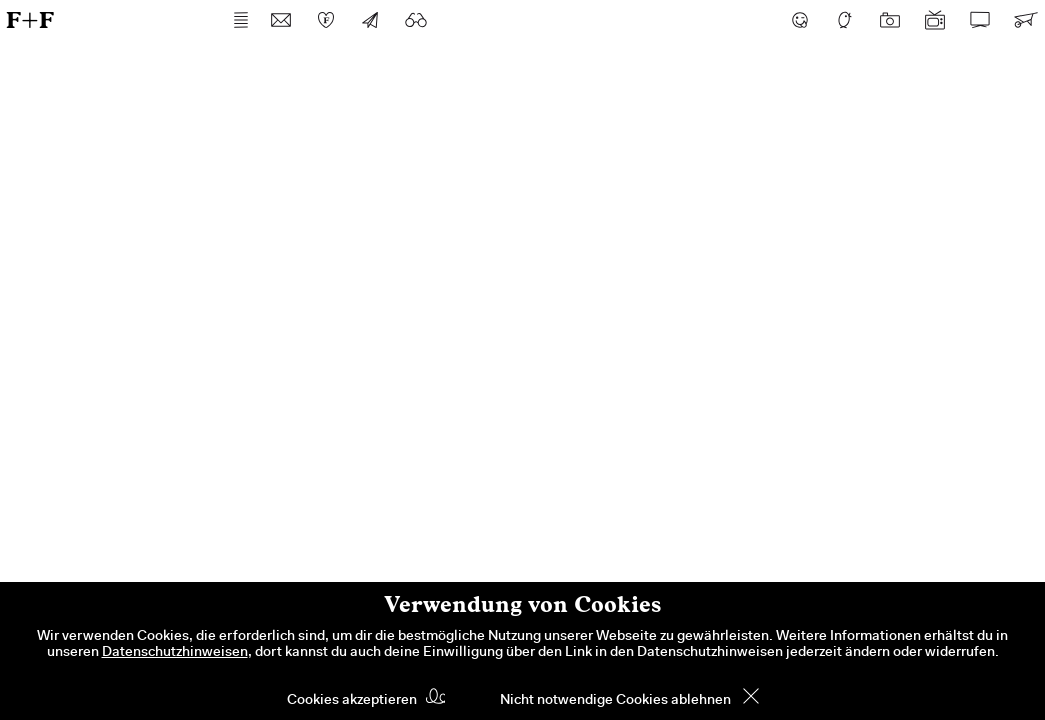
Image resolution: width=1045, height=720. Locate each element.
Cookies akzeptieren (352, 701)
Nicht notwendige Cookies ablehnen (615, 701)
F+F (30, 19)
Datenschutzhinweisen (175, 653)
